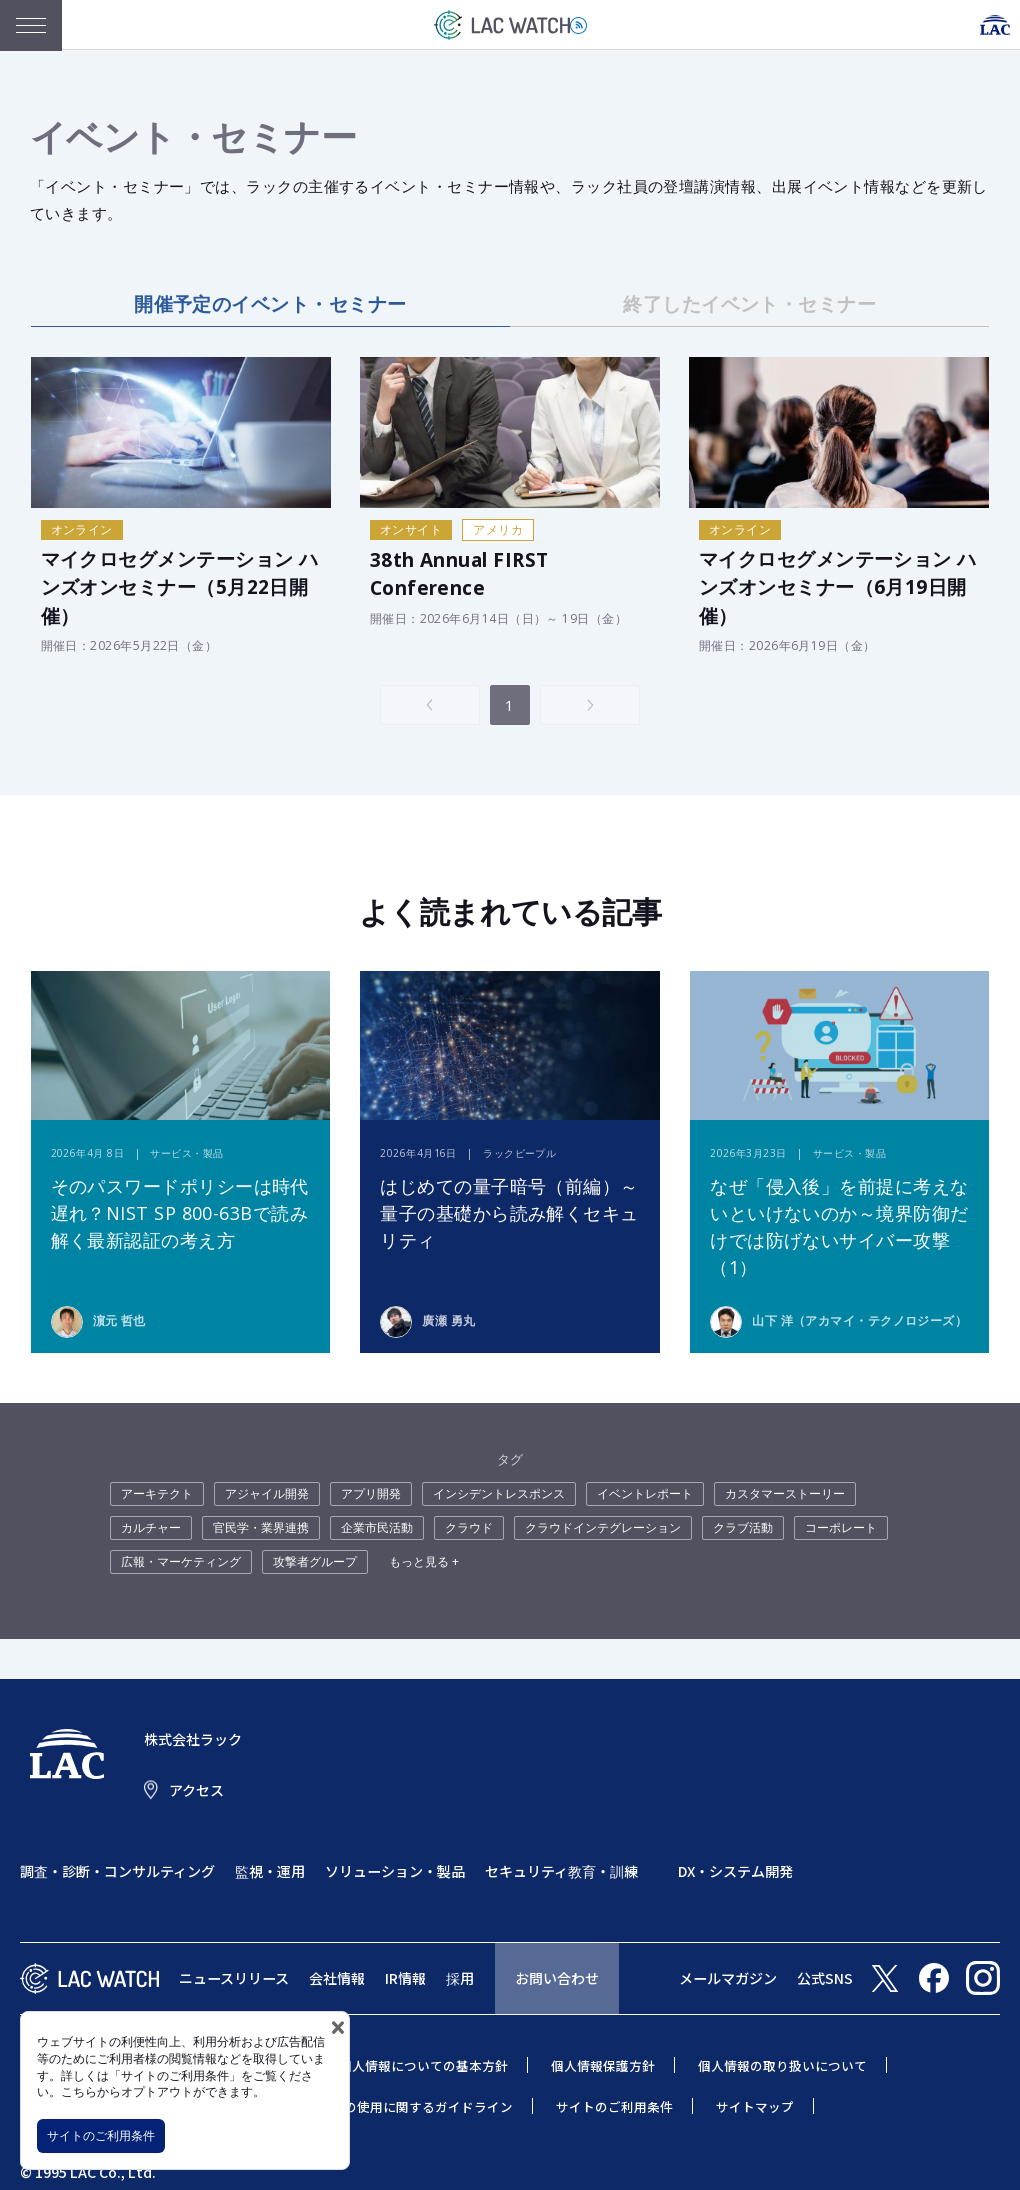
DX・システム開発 (735, 1871)
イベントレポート (645, 1493)
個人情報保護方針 (603, 2065)
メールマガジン (728, 1978)
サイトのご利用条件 (101, 2135)
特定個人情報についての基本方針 (410, 2065)
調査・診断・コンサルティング (117, 1871)
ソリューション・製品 (395, 1871)
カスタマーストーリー (785, 1493)
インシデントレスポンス (499, 1493)
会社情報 (337, 1978)
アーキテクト (157, 1493)
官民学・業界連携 (261, 1527)
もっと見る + (424, 1561)
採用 (460, 1978)
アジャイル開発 (267, 1493)
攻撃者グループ (315, 1561)
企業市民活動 (377, 1527)
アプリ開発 (371, 1493)
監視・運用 (270, 1871)
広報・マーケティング (181, 1561)
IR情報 (405, 1978)
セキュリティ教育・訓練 (561, 1871)
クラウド (469, 1527)
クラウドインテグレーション (603, 1527)
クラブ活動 (743, 1527)
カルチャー (151, 1527)
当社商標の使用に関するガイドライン (402, 2106)
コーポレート (841, 1527)
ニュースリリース (234, 1978)
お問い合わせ (557, 1978)
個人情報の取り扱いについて (782, 2065)
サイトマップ (755, 2106)
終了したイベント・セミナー (749, 304)
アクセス (196, 1790)
